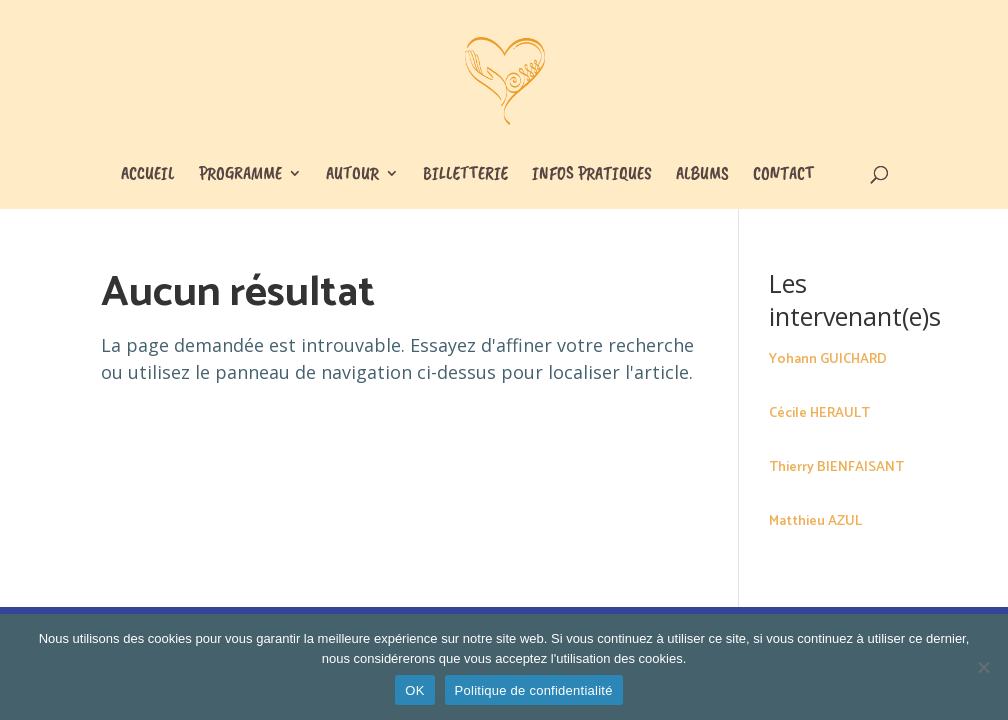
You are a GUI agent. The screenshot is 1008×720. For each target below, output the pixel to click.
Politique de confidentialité (534, 690)
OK (414, 690)
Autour (352, 175)
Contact (783, 175)
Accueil (148, 175)
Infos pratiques (592, 175)
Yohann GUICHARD (828, 359)
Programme (240, 175)
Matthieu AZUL (815, 521)
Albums (702, 175)
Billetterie (465, 175)
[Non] (983, 667)
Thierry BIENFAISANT (836, 467)
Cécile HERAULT (819, 413)
